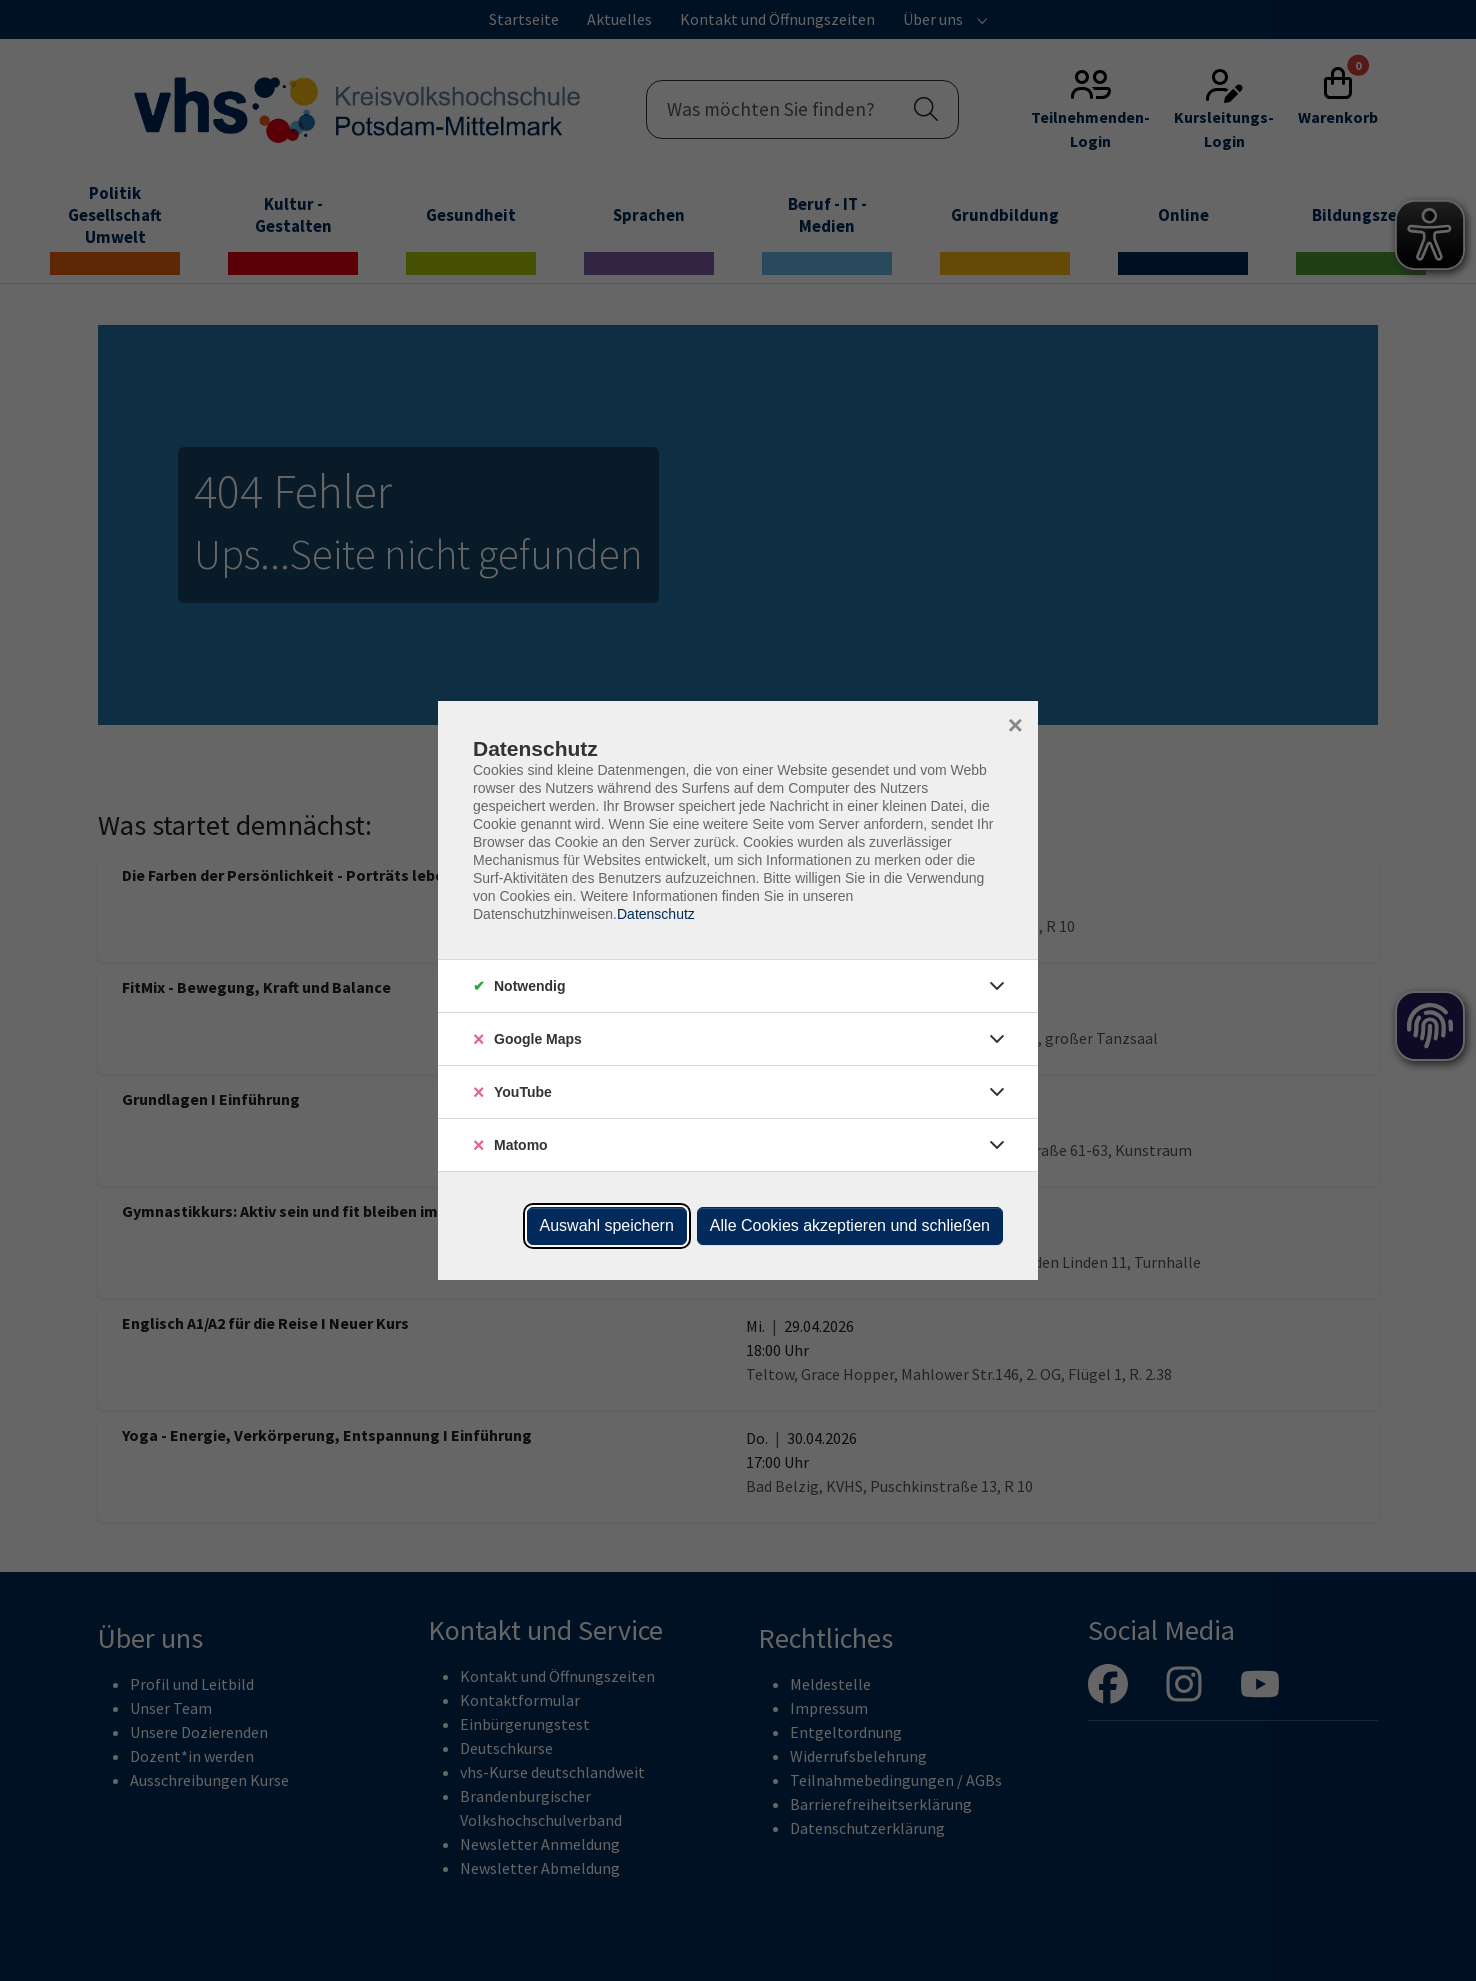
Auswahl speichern (607, 1225)
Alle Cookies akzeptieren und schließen (850, 1225)
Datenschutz (656, 914)
